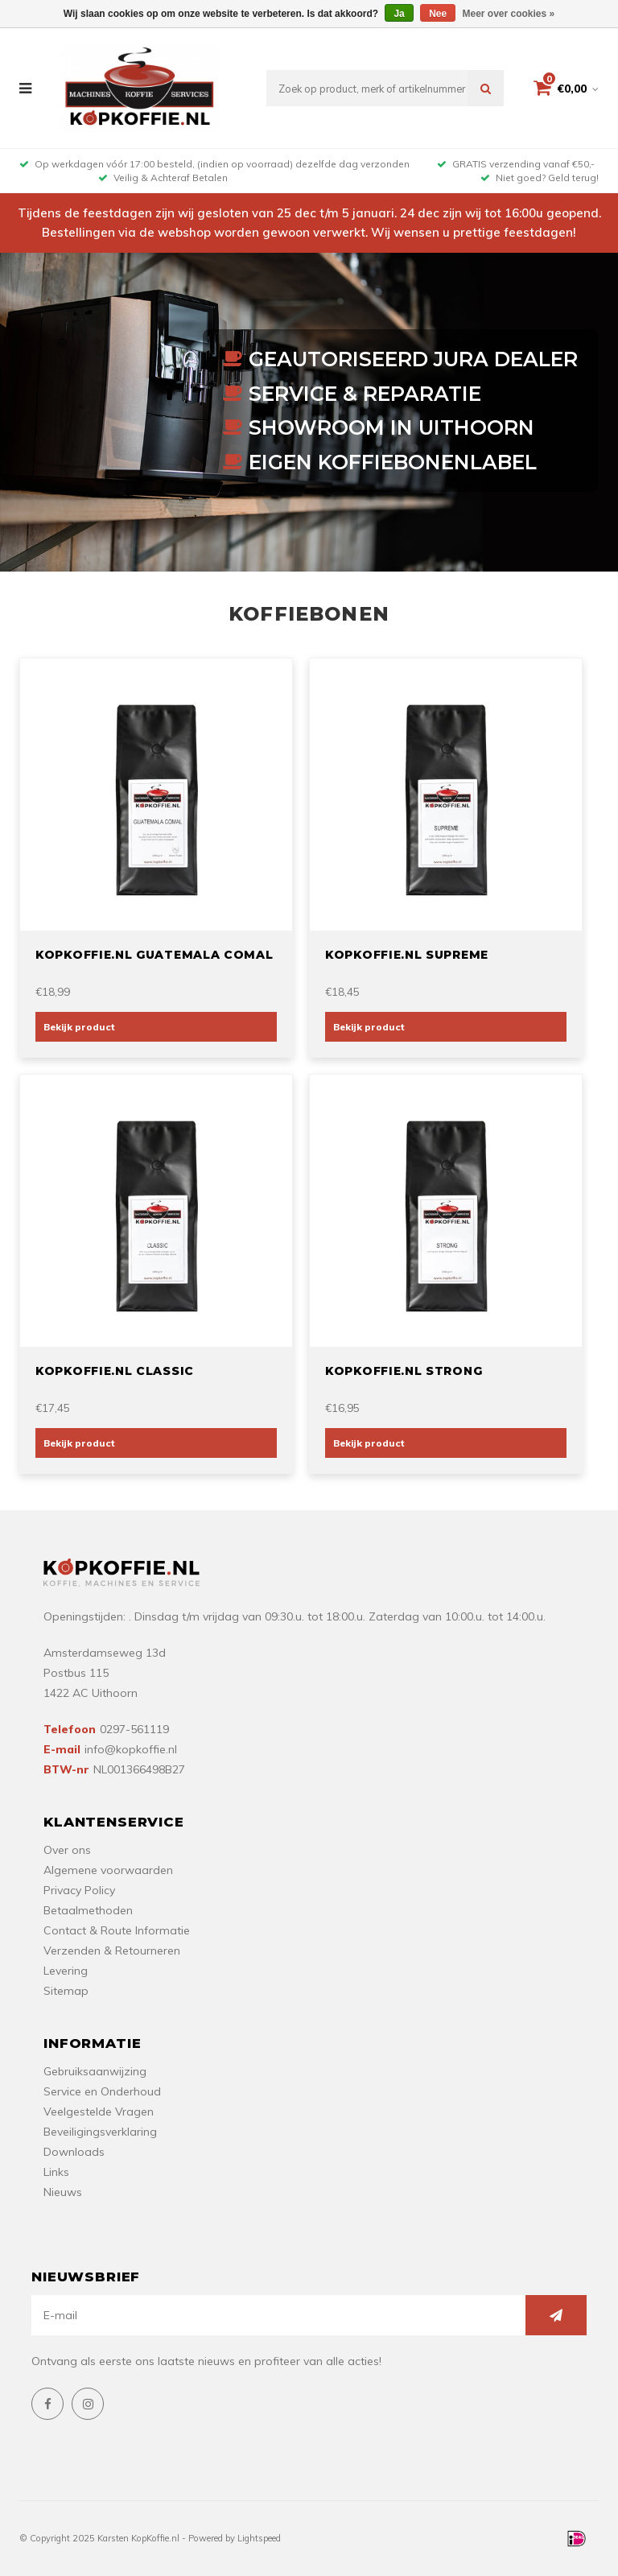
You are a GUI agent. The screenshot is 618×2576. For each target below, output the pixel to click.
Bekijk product (79, 1027)
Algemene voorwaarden (108, 1870)
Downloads (74, 2152)
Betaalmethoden (88, 1910)
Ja (398, 13)
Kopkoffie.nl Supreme (406, 954)
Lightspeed (259, 2538)
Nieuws (62, 2192)
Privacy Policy (79, 1890)
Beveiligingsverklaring (100, 2131)
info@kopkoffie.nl (130, 1749)
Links (56, 2172)
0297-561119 (134, 1729)
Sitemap (66, 1991)
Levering (65, 1970)
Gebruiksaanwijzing (94, 2071)
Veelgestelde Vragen (98, 2111)
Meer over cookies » (509, 13)
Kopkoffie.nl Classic (114, 1371)
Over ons (67, 1850)
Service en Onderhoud (102, 2091)
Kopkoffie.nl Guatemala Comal (154, 954)
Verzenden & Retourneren (111, 1950)
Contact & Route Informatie (116, 1930)
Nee (438, 13)
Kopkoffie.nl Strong (403, 1371)
